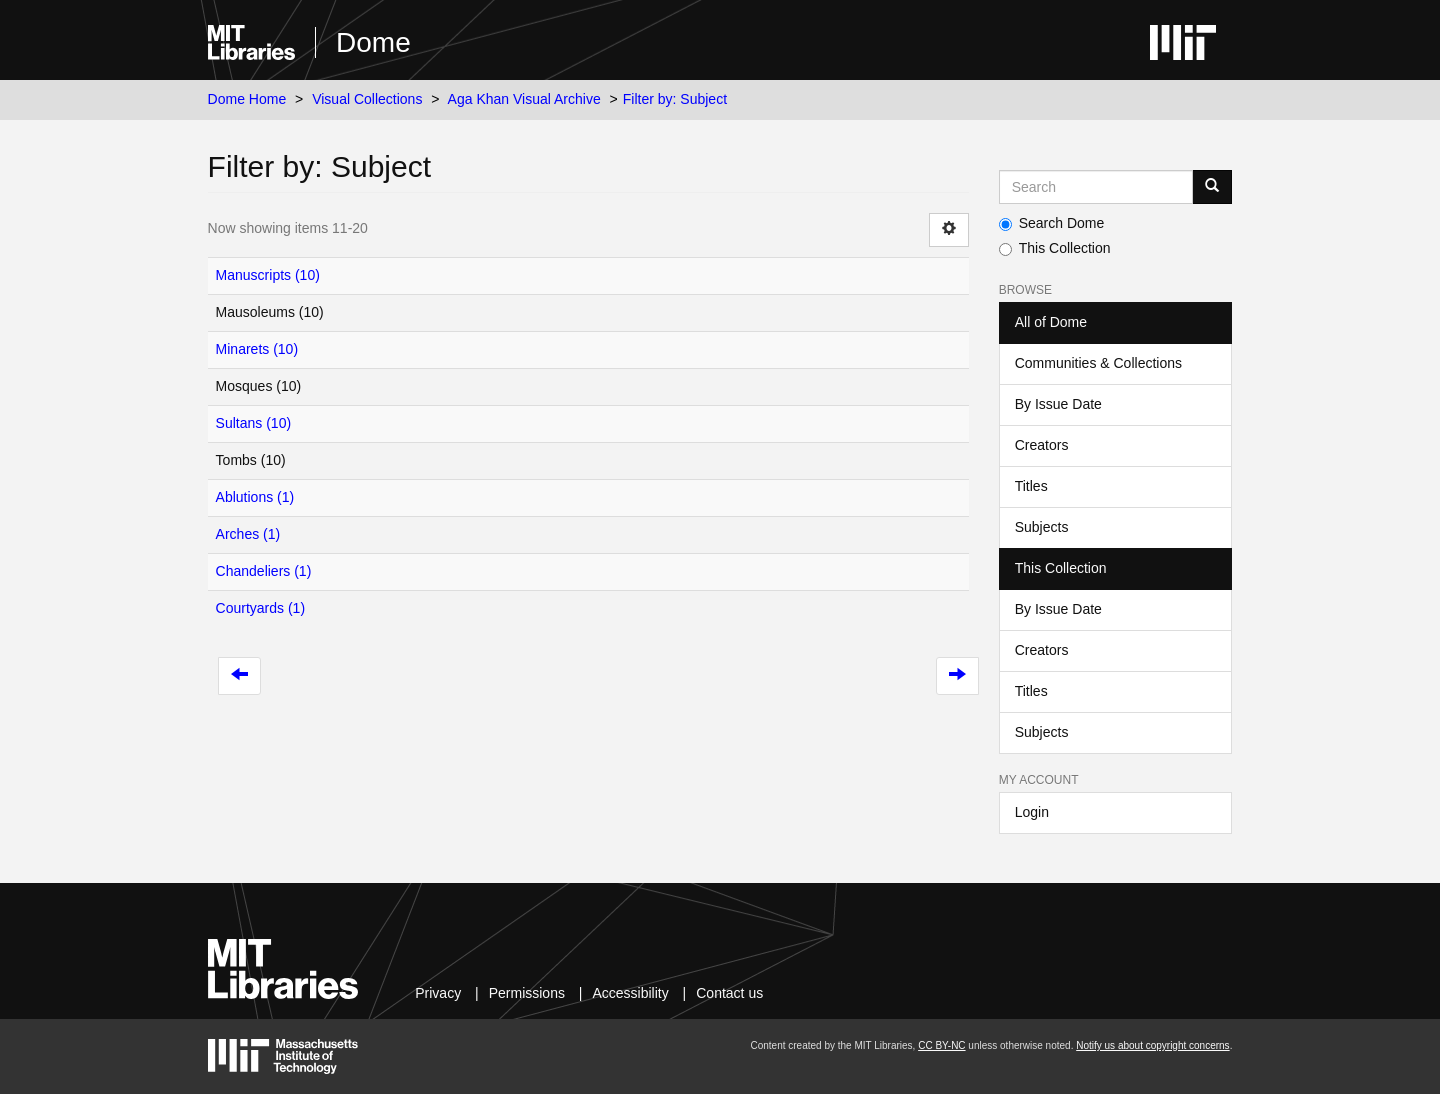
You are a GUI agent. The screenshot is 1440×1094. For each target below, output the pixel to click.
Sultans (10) (253, 423)
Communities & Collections (1098, 363)
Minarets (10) (257, 349)
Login (1032, 812)
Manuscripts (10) (268, 275)
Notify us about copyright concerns (1152, 1045)
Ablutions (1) (255, 497)
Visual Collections (367, 99)
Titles (1031, 486)
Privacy (438, 993)
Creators (1042, 445)
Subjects (1042, 527)
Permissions (527, 993)
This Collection (1055, 248)
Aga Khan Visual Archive (524, 99)
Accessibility (630, 993)
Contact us (729, 993)
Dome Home (247, 99)
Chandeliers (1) (264, 571)
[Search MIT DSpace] (1096, 187)
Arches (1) (248, 534)
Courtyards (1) (260, 608)
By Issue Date (1058, 404)
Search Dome (1052, 223)
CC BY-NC (941, 1045)
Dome (373, 42)
